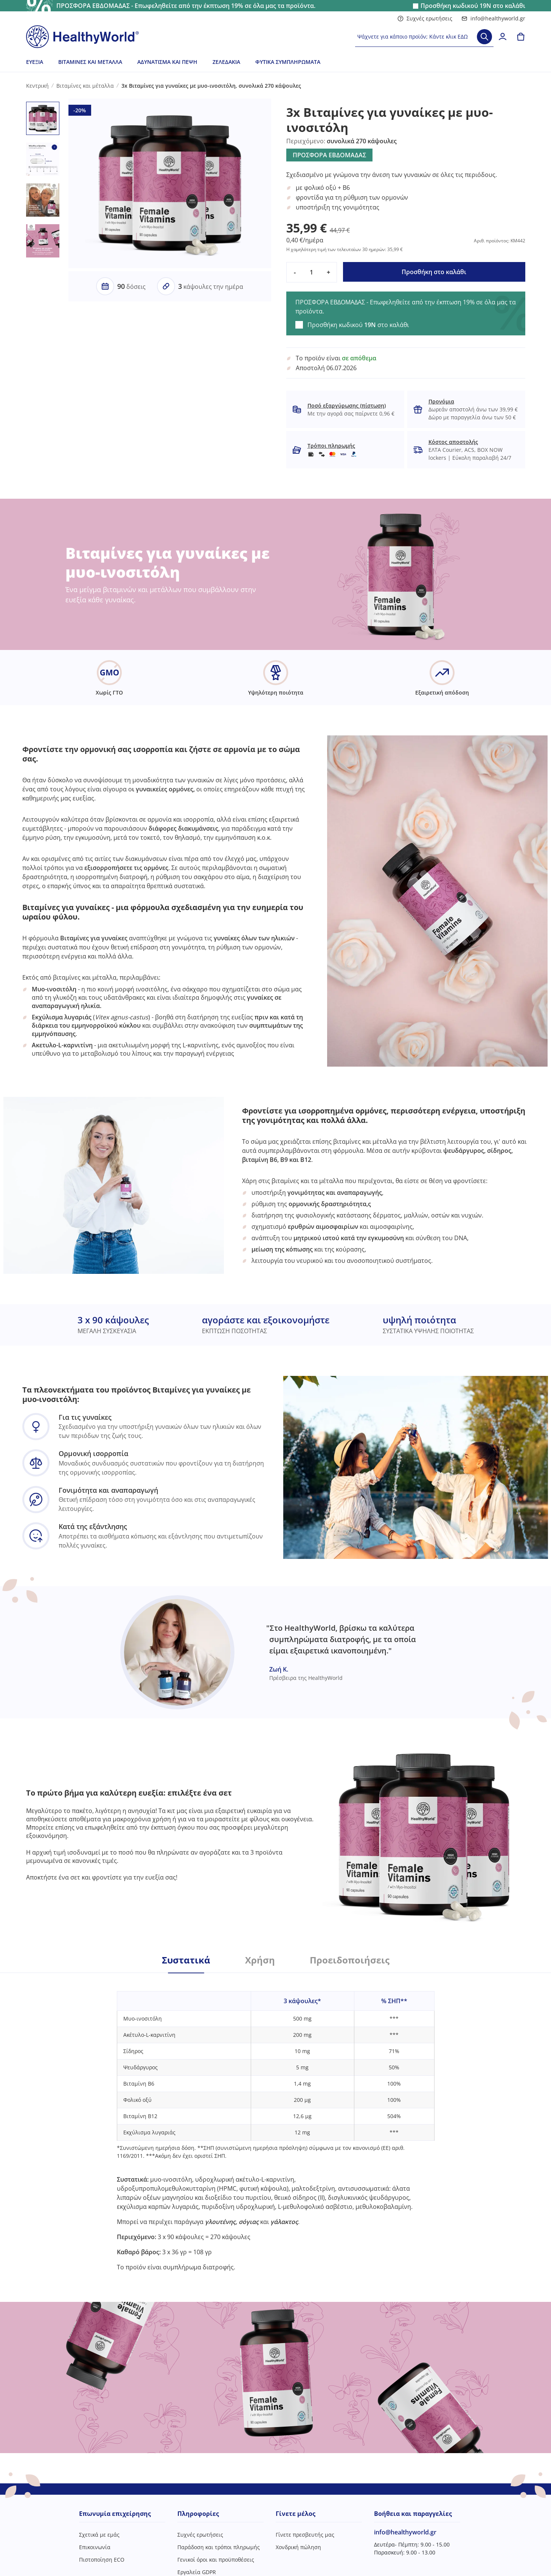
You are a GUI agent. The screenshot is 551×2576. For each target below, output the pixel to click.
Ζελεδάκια (226, 61)
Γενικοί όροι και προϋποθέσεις (215, 2559)
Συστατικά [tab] (186, 1960)
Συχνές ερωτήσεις (424, 18)
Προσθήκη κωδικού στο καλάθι (473, 6)
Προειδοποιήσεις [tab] (350, 1960)
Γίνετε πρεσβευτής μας (305, 2534)
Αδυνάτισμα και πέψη (167, 61)
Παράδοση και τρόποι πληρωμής (218, 2547)
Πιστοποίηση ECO (101, 2559)
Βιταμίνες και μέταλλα (90, 61)
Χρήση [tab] (260, 1960)
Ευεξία (34, 61)
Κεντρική (37, 85)
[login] (502, 36)
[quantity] (311, 272)
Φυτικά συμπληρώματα (287, 61)
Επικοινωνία (94, 2547)
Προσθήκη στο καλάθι (434, 272)
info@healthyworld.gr (493, 18)
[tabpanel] (276, 2122)
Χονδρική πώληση (298, 2547)
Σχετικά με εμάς (99, 2534)
